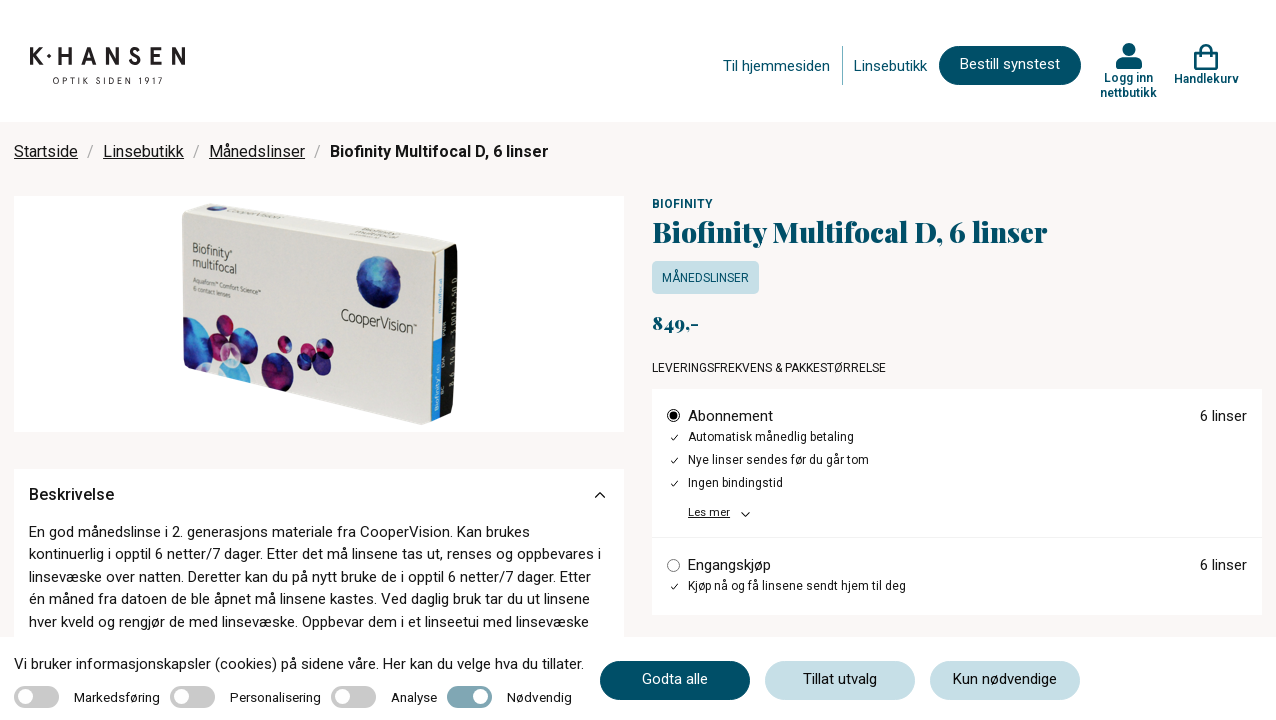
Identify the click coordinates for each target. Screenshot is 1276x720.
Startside (46, 151)
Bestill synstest (1010, 64)
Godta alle (675, 679)
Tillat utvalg (840, 679)
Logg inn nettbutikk (1128, 85)
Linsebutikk (890, 66)
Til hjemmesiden (776, 66)
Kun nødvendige (1005, 679)
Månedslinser (257, 151)
